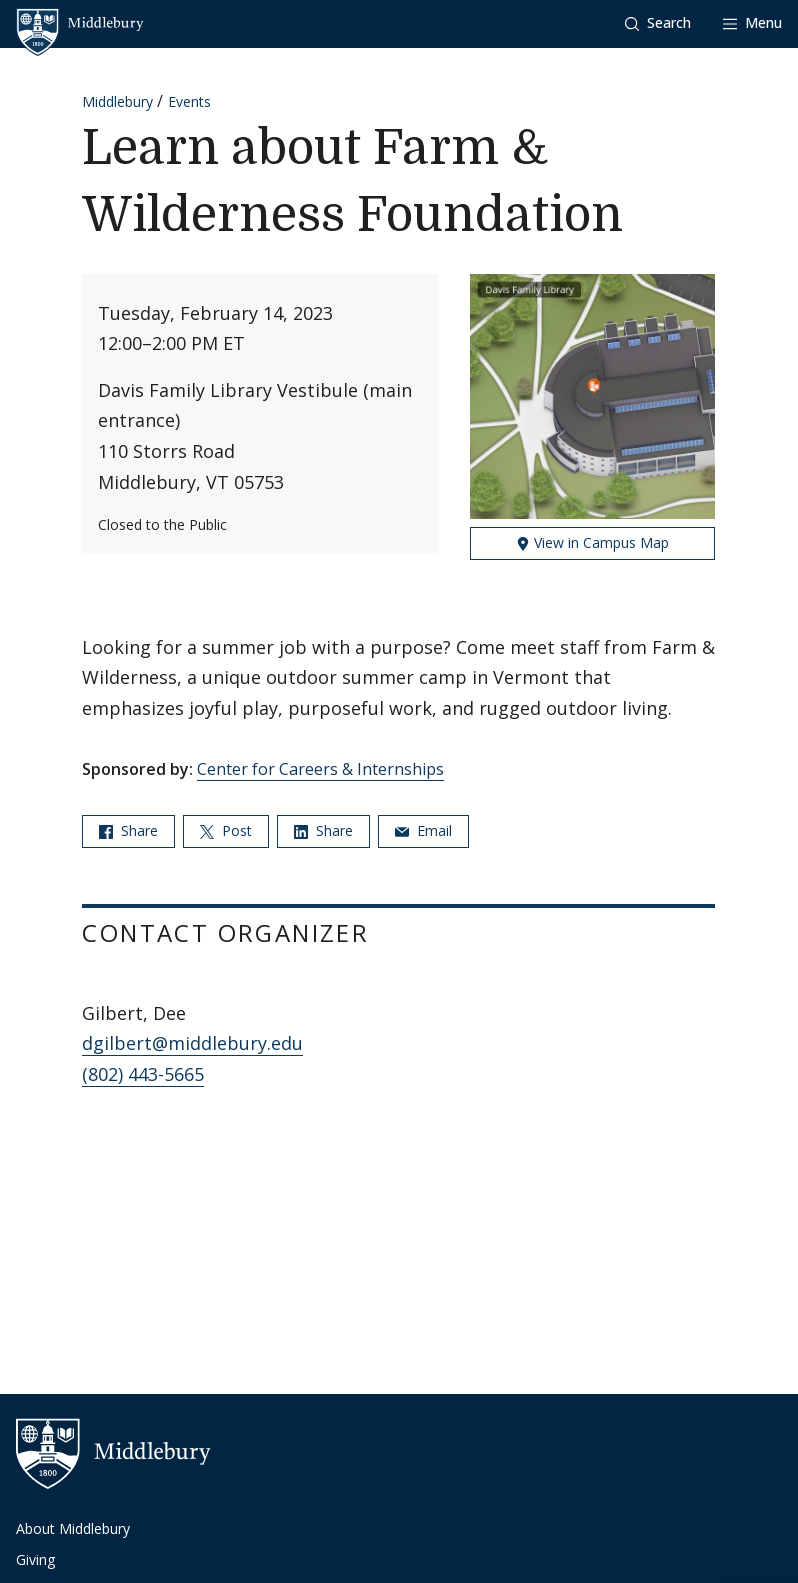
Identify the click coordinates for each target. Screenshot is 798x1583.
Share (128, 830)
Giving (35, 1559)
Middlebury (117, 101)
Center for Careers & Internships (320, 769)
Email (423, 830)
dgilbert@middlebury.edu (192, 1043)
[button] (658, 23)
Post (226, 830)
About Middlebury (73, 1528)
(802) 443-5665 (143, 1074)
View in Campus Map (592, 542)
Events (189, 101)
